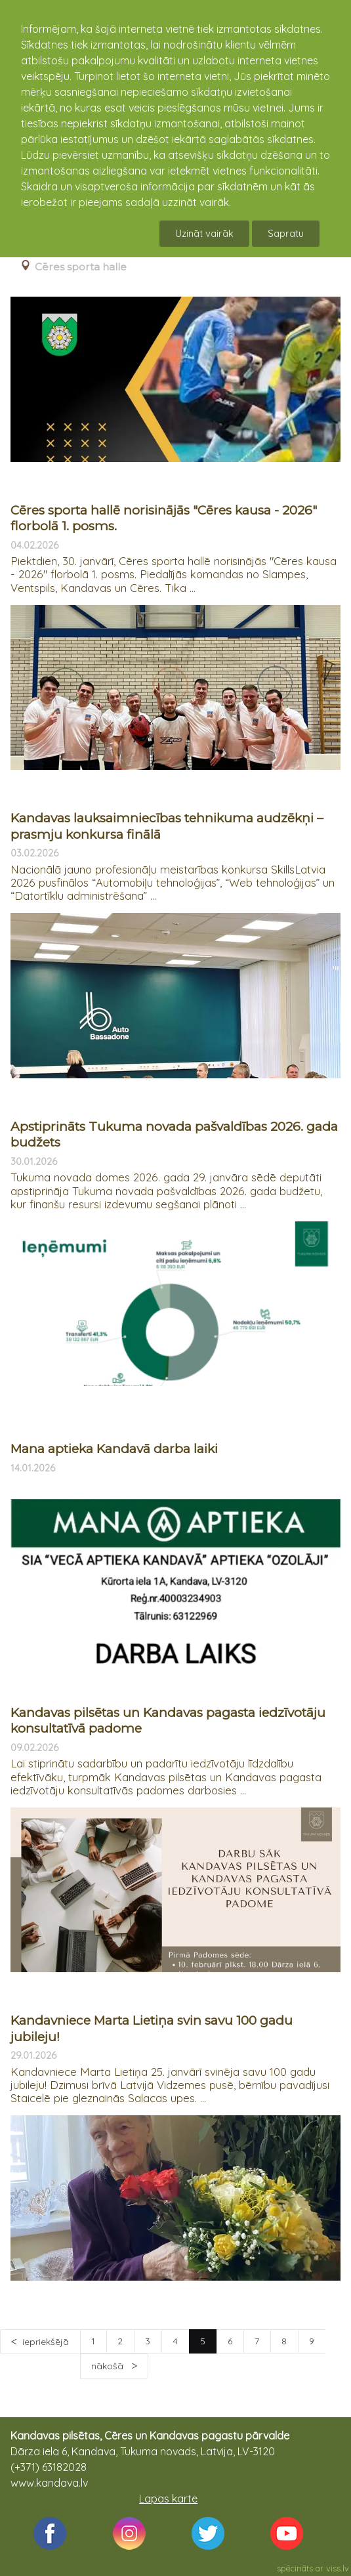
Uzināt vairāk (204, 233)
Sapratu (286, 233)
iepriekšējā (45, 2342)
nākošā (108, 2366)
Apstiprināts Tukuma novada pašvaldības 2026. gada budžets (174, 1135)
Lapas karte (168, 2498)
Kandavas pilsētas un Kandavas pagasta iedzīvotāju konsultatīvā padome (167, 1721)
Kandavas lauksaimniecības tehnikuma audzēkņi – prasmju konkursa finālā (166, 826)
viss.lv (337, 2568)
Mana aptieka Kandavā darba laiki (114, 1448)
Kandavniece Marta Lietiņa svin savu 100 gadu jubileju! (151, 2028)
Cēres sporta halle (81, 267)
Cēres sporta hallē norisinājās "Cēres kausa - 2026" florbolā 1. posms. (163, 518)
